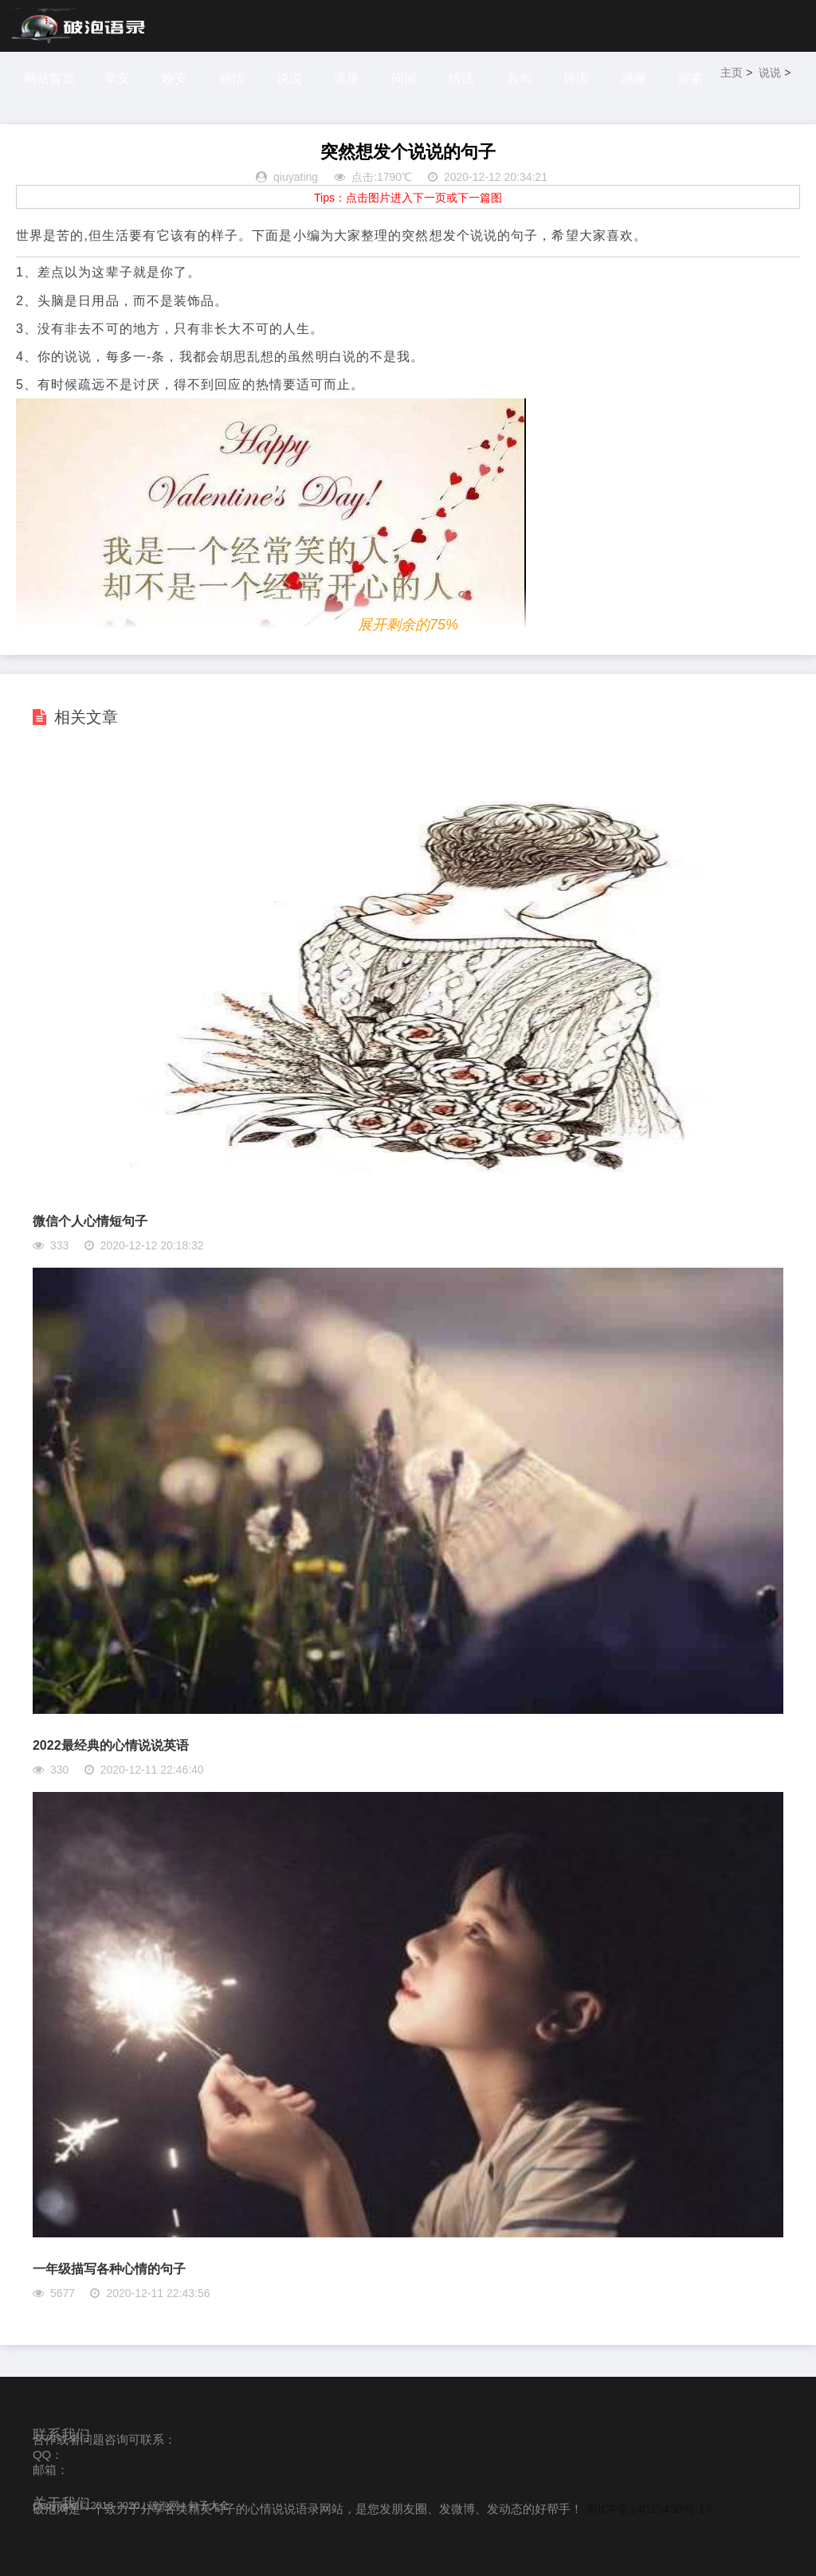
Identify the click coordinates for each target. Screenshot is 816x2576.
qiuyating (295, 177)
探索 (695, 78)
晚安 (175, 78)
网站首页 (49, 78)
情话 (464, 78)
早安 (117, 78)
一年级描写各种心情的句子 (109, 2269)
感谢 (637, 78)
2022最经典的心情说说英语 (111, 1745)
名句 (522, 78)
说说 (291, 78)
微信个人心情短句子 (90, 1221)
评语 (579, 78)
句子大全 (209, 2505)
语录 (348, 78)
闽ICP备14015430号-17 (649, 2508)
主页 (736, 73)
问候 (406, 78)
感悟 (232, 78)
